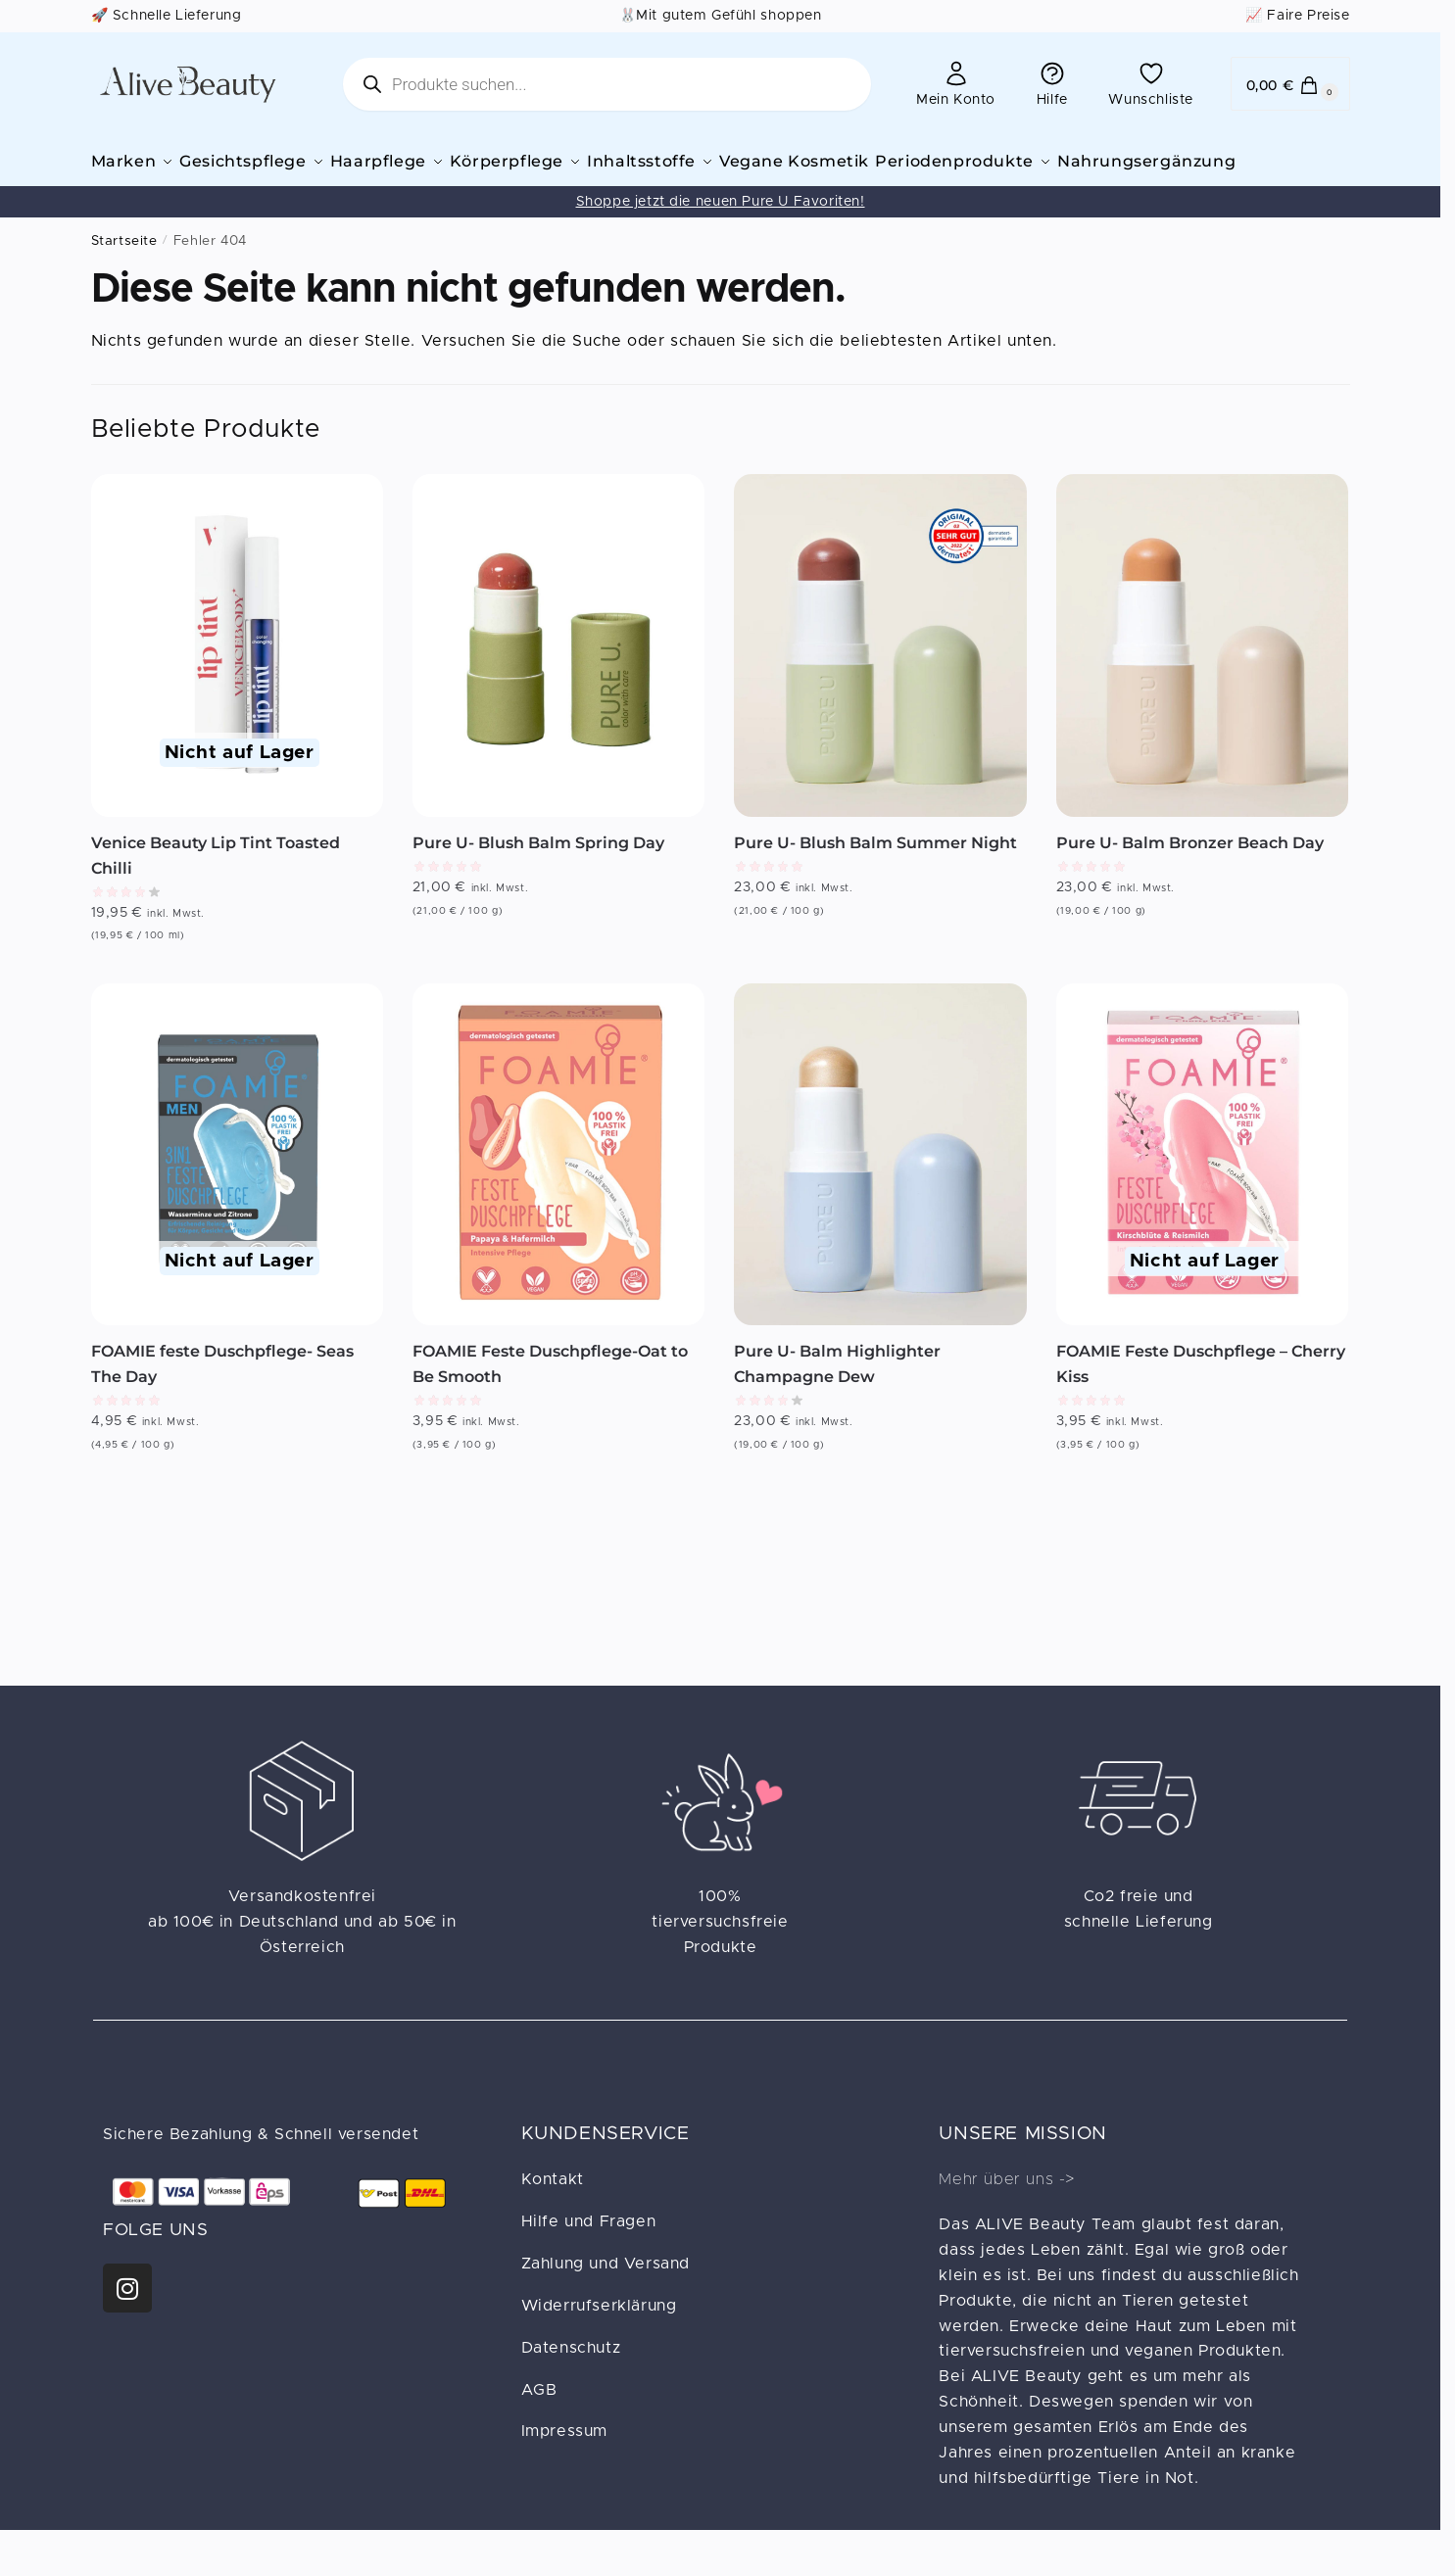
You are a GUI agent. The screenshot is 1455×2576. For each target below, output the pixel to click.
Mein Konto (955, 83)
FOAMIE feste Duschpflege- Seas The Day (222, 1390)
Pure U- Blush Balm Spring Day (538, 869)
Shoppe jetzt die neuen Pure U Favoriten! (720, 228)
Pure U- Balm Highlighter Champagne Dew (837, 1390)
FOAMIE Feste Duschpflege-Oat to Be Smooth (550, 1390)
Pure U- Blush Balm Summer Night (875, 869)
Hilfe (1052, 83)
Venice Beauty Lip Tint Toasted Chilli (215, 882)
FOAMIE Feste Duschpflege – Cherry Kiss (1200, 1390)
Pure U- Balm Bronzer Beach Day (1190, 869)
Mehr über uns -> (1007, 2206)
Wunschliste (1150, 83)
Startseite (124, 267)
